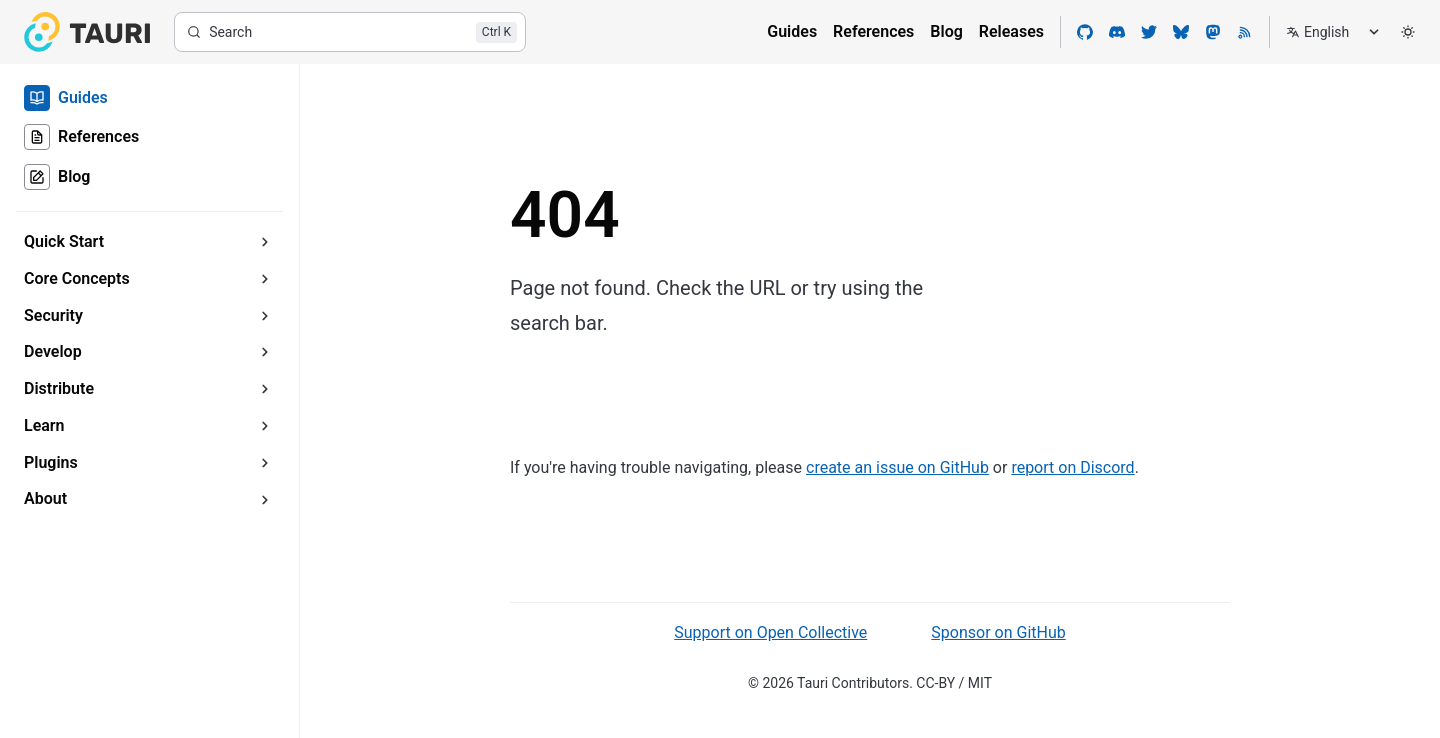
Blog (946, 31)
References (873, 31)
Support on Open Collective (770, 632)
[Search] (350, 32)
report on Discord (1072, 467)
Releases (1011, 31)
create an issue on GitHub (897, 467)
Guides (792, 31)
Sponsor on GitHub (998, 632)
